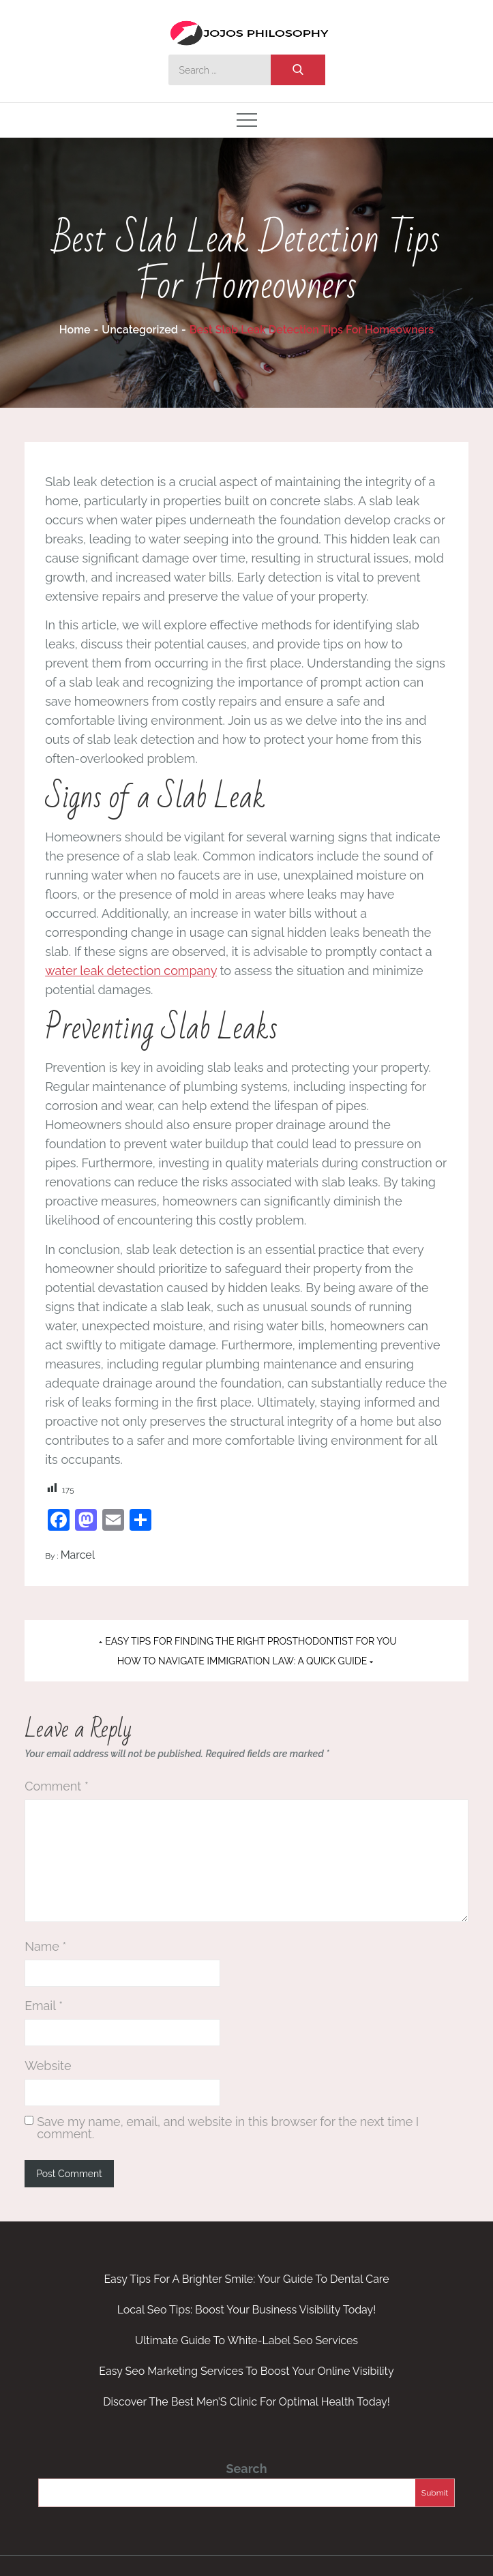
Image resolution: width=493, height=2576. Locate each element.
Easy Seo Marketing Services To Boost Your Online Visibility (246, 2371)
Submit (434, 2493)
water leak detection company (131, 970)
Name (45, 1946)
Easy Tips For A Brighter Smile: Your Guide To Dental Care (246, 2279)
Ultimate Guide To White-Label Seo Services (246, 2340)
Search (246, 2468)
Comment (57, 1786)
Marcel (78, 1554)
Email (44, 2005)
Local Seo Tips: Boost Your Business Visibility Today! (246, 2309)
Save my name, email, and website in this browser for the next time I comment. (228, 2128)
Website (48, 2065)
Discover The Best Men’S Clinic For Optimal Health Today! (246, 2401)
